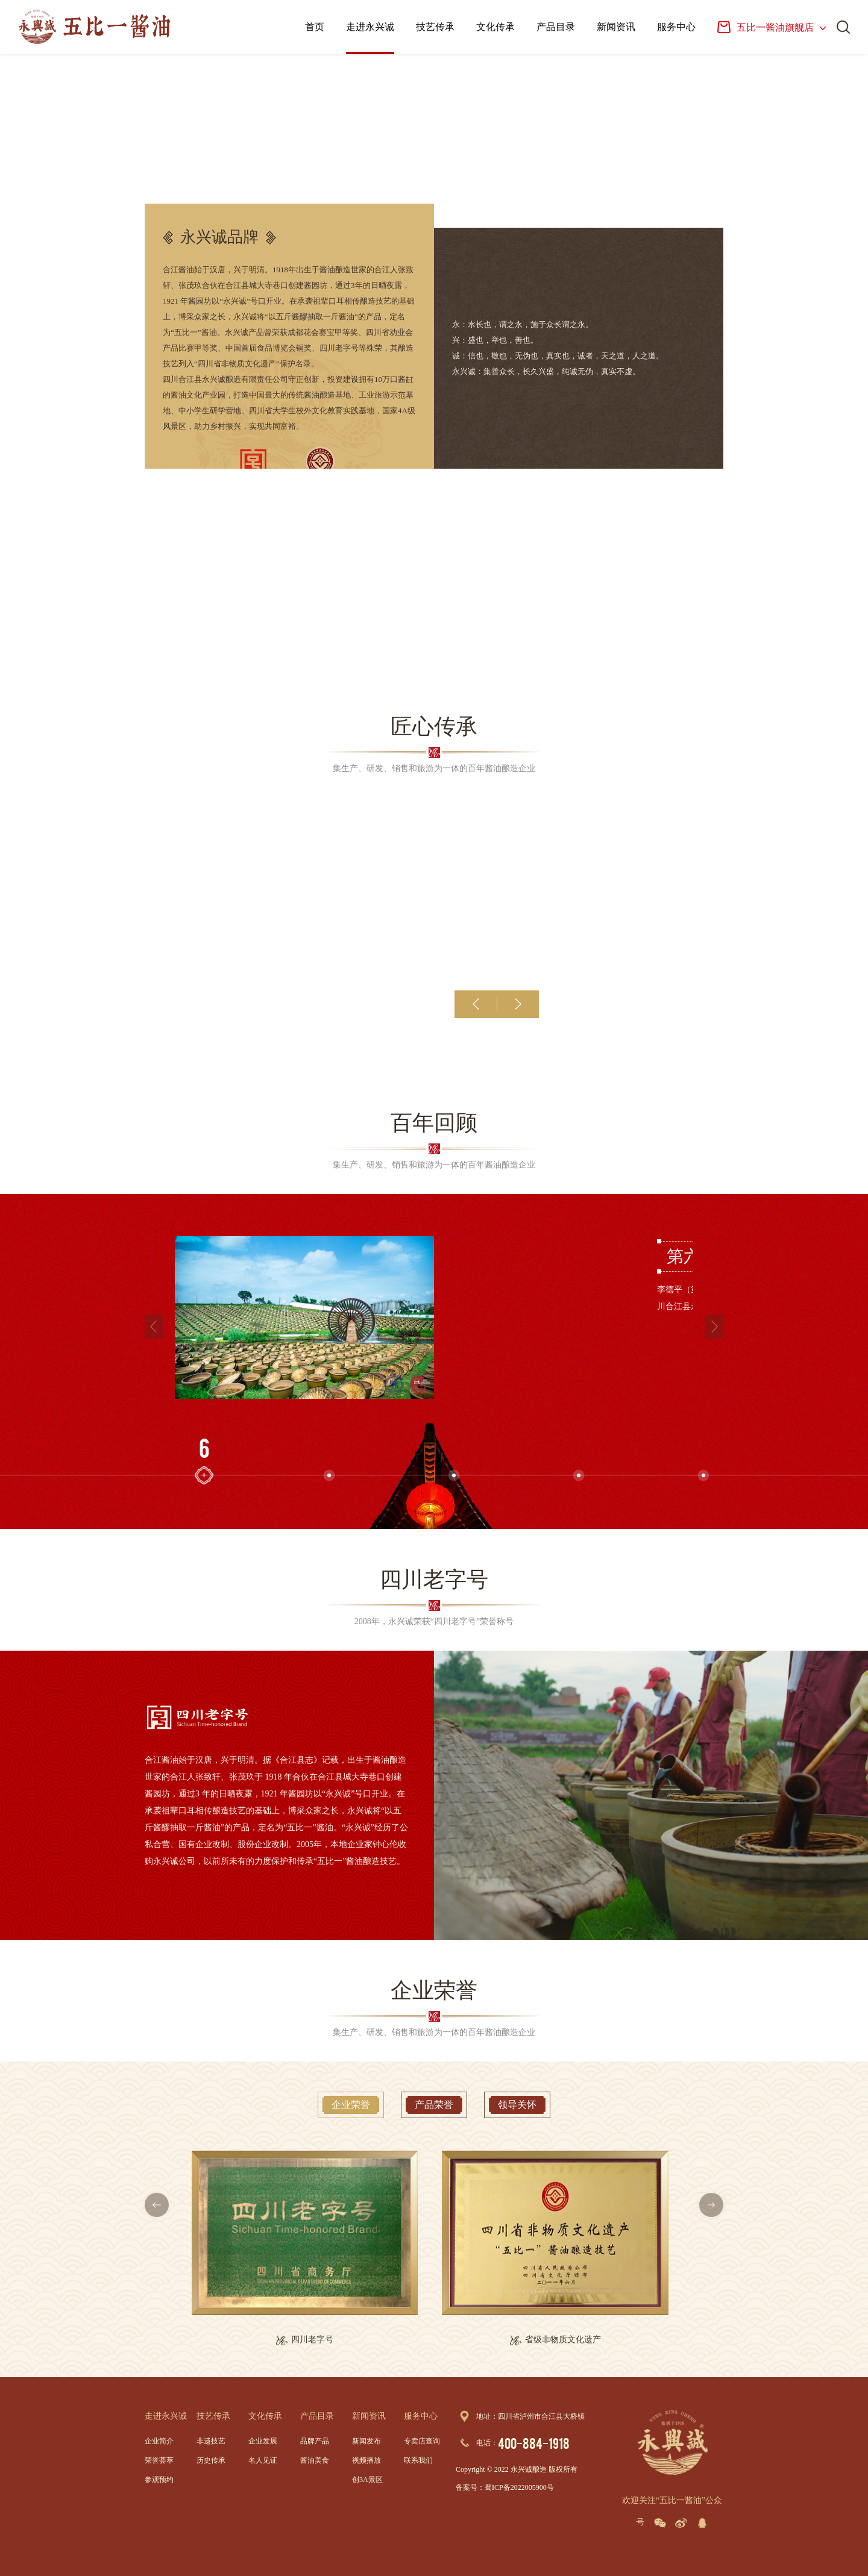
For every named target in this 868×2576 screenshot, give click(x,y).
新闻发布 (366, 2441)
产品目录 (555, 27)
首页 (314, 27)
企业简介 (159, 2441)
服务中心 (676, 27)
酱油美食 (314, 2460)
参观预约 (159, 2479)
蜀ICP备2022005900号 (519, 2487)
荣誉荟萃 (159, 2460)
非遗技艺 (211, 2441)
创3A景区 (367, 2479)
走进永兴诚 (370, 27)
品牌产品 (314, 2441)
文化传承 (495, 27)
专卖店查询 (422, 2441)
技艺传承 (435, 27)
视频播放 (366, 2460)
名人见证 (262, 2460)
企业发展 (262, 2441)
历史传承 (211, 2460)
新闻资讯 (616, 27)
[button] (476, 1003)
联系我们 (418, 2460)
